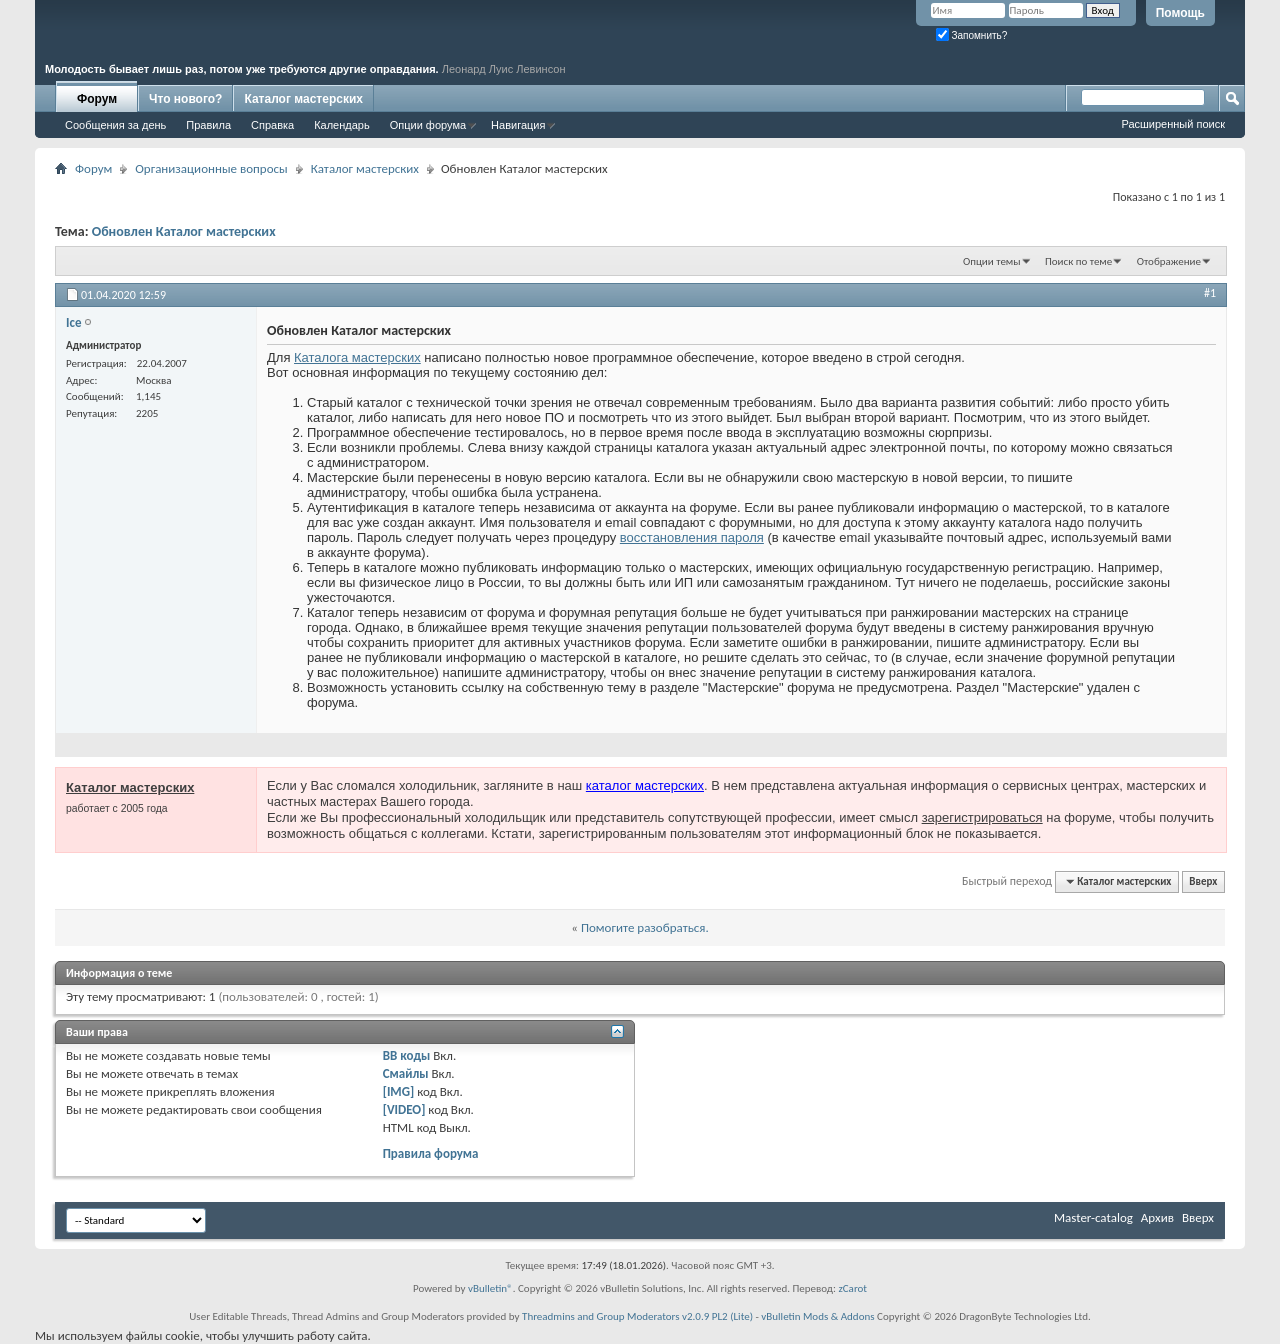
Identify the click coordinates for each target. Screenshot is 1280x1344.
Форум (97, 99)
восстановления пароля (692, 537)
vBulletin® (490, 1288)
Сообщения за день (115, 125)
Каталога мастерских (357, 357)
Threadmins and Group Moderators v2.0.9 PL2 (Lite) (637, 1316)
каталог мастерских (645, 785)
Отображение (1169, 261)
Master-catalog (1093, 1217)
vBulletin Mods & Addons (817, 1316)
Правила (208, 125)
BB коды (407, 1055)
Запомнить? (972, 35)
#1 (1210, 293)
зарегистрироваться (982, 817)
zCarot (852, 1288)
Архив (1157, 1217)
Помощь (1180, 13)
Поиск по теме (1078, 261)
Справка (272, 125)
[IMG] (399, 1091)
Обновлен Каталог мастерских (184, 231)
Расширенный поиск (1173, 124)
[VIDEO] (404, 1109)
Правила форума (431, 1153)
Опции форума (428, 125)
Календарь (342, 125)
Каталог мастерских (303, 99)
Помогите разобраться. (645, 927)
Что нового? (185, 99)
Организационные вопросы (211, 168)
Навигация (518, 125)
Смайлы (406, 1073)
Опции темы (992, 261)
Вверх (1203, 881)
